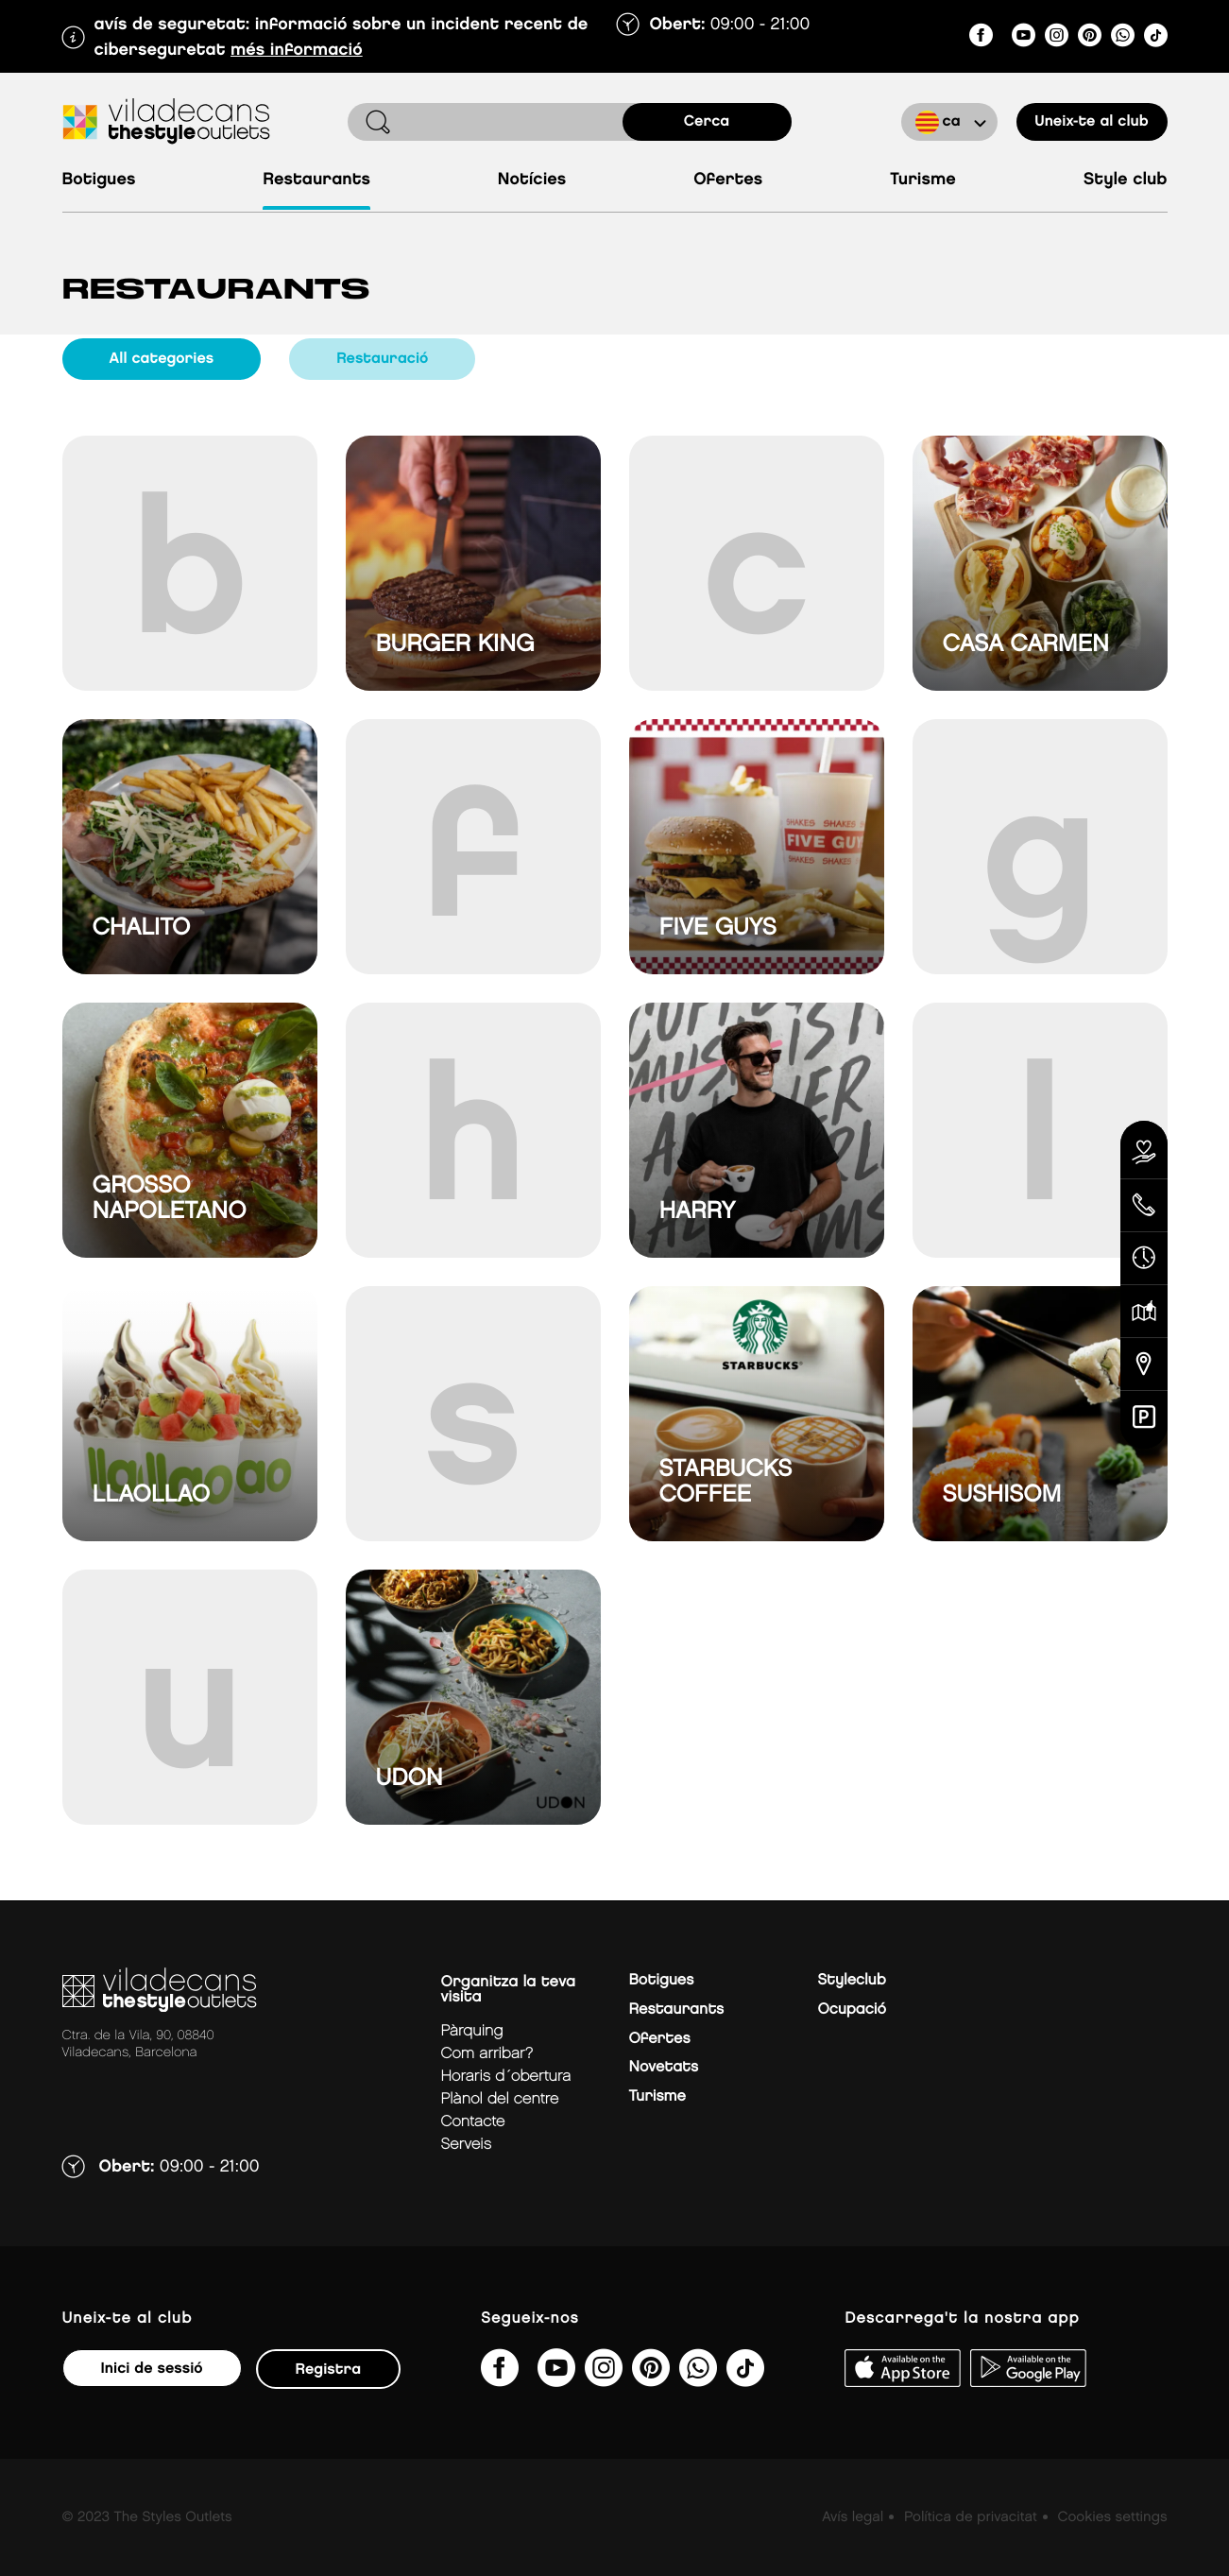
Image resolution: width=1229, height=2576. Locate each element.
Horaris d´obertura (506, 2076)
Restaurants (316, 180)
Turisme (923, 180)
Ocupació (852, 2009)
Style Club (1126, 180)
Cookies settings (1112, 2517)
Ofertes (727, 180)
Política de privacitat (970, 2517)
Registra (329, 2369)
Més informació (296, 51)
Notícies (532, 180)
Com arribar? (487, 2054)
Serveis (466, 2145)
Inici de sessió (152, 2368)
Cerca (707, 121)
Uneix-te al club (1091, 121)
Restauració (382, 359)
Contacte (473, 2122)
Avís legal (852, 2517)
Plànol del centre (500, 2099)
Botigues (99, 180)
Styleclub (852, 1980)
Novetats (663, 2067)
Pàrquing (472, 2031)
